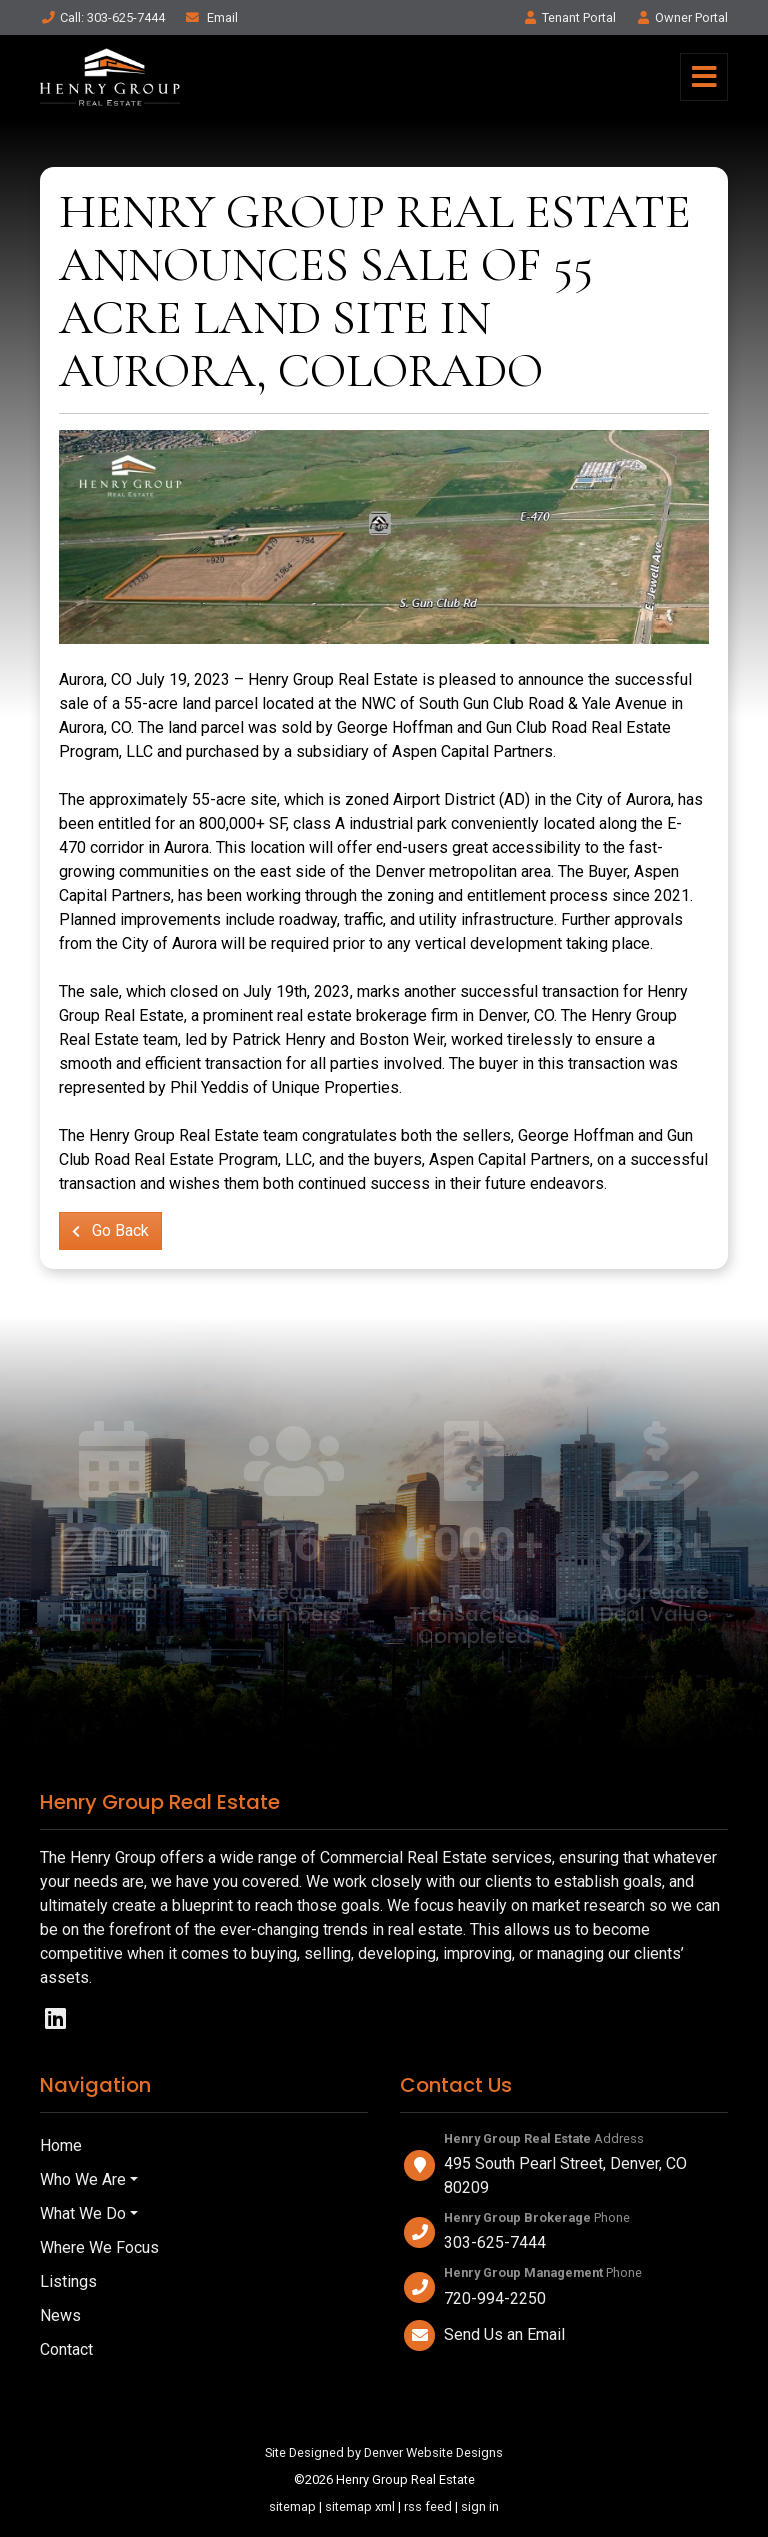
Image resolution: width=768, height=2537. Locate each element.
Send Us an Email (504, 2334)
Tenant (569, 17)
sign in (480, 2506)
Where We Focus (99, 2247)
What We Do (83, 2213)
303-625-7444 (495, 2242)
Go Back (110, 1230)
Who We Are (83, 2179)
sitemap (292, 2506)
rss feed (428, 2506)
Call (102, 17)
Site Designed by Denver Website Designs (384, 2452)
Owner (681, 17)
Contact (66, 2349)
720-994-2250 (495, 2298)
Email (211, 17)
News (60, 2315)
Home (61, 2145)
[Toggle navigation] (704, 77)
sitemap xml (360, 2506)
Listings (68, 2281)
